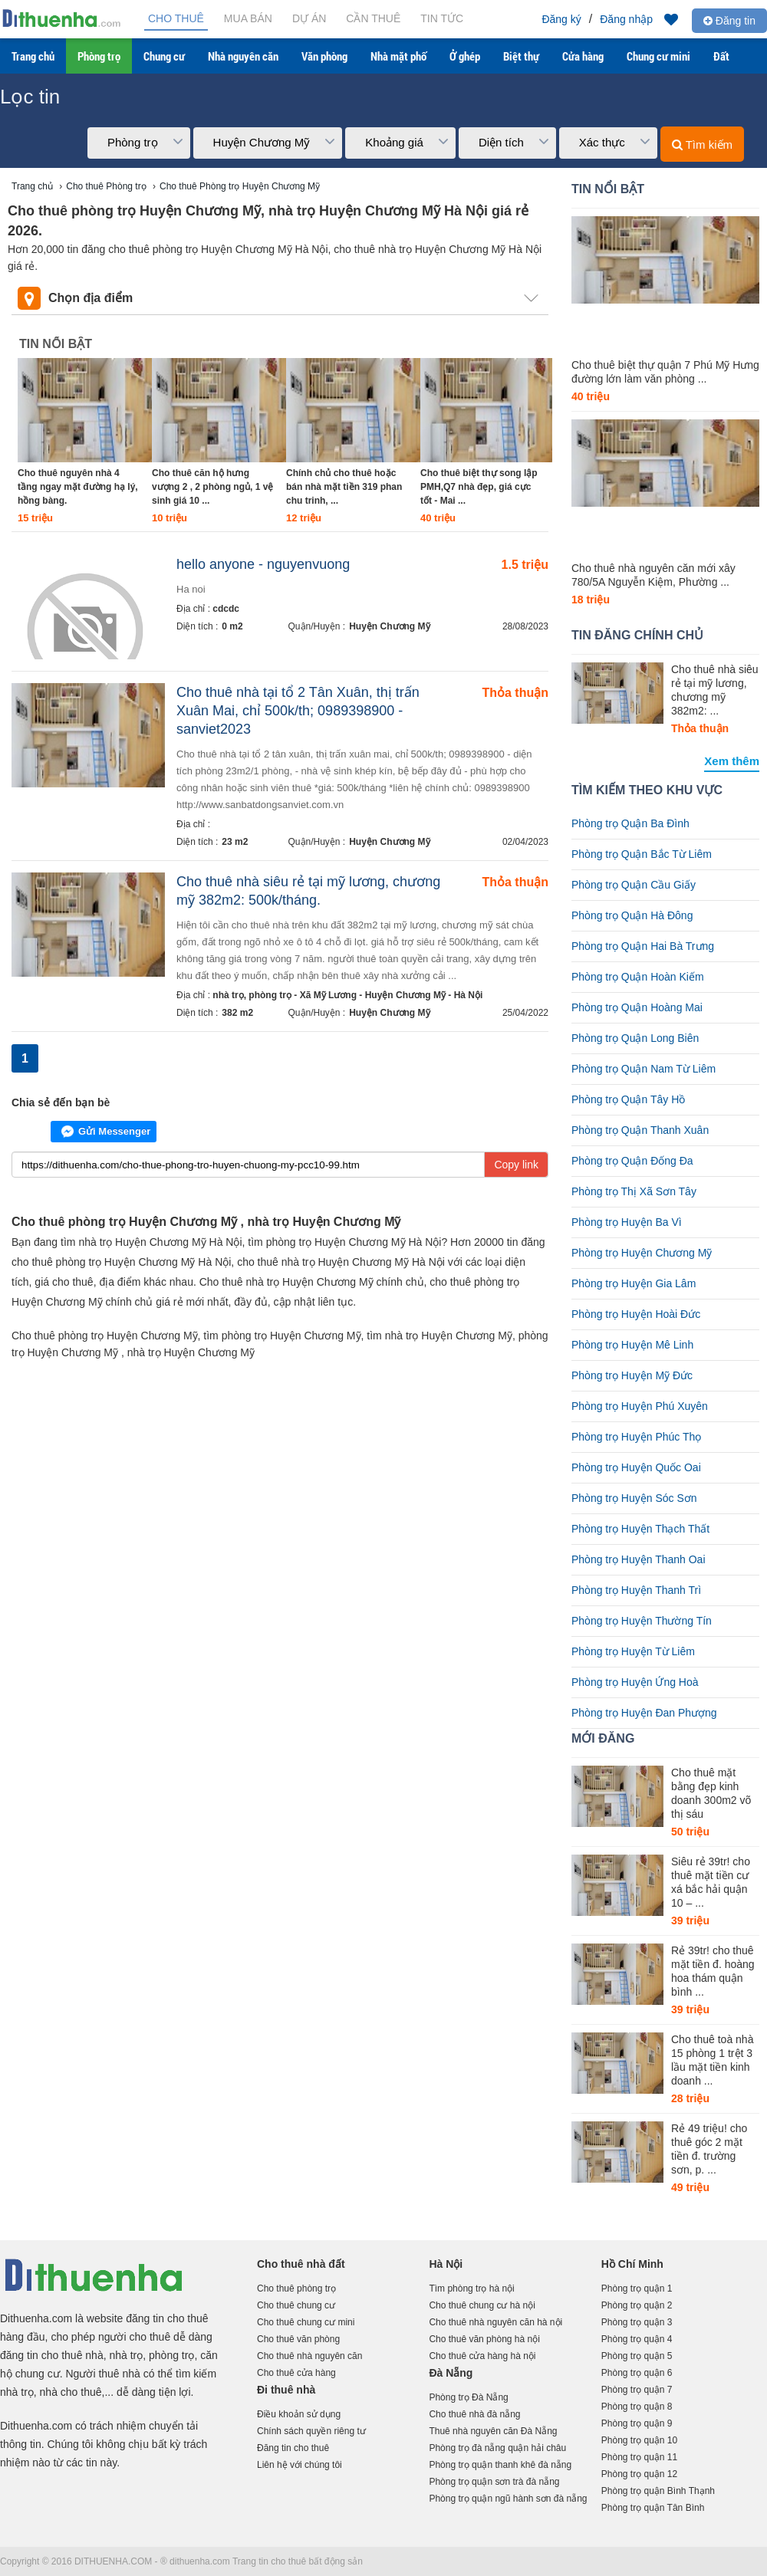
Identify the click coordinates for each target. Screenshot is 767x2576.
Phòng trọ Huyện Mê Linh (632, 1345)
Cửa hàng (583, 56)
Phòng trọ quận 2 (637, 2305)
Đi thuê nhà (286, 2390)
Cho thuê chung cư (296, 2305)
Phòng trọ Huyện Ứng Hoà (635, 1682)
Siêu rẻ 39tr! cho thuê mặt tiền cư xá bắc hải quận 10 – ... (710, 1882)
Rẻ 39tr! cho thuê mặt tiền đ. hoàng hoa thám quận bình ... (713, 1971)
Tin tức (441, 18)
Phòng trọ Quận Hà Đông (632, 915)
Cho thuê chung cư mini (305, 2322)
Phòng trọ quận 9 (637, 2423)
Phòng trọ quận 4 (637, 2339)
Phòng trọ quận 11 (639, 2457)
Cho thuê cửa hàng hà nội (482, 2356)
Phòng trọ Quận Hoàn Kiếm (637, 977)
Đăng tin (729, 21)
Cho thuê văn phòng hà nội (484, 2339)
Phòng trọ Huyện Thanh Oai (638, 1559)
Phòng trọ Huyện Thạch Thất (640, 1529)
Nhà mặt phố (398, 56)
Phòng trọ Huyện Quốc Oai (636, 1467)
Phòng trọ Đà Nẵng (468, 2397)
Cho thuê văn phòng (298, 2339)
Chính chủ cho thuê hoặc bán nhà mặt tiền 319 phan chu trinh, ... (344, 487)
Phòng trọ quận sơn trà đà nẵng (494, 2481)
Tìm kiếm (702, 144)
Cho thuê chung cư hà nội (482, 2305)
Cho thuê (176, 18)
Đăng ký (561, 19)
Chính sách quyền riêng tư (311, 2431)
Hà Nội (446, 2264)
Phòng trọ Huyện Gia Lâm (633, 1283)
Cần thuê (373, 18)
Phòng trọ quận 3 (637, 2322)
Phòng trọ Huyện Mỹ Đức (632, 1375)
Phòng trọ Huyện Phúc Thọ (636, 1437)
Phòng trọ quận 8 (637, 2406)
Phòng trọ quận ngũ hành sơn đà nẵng (508, 2498)
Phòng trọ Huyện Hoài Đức (635, 1314)
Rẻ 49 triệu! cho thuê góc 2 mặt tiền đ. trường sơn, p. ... (709, 2149)
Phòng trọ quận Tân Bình (653, 2507)
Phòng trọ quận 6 (637, 2372)
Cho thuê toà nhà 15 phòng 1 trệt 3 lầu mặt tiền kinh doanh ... (712, 2060)
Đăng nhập (626, 19)
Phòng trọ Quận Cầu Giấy (633, 885)
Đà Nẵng (450, 2373)
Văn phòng (324, 56)
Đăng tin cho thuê (293, 2448)
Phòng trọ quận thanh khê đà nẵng (500, 2464)
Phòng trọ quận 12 (639, 2474)
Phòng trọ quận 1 (637, 2288)
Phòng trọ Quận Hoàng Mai (637, 1007)
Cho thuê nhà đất (301, 2264)
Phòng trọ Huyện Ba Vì (626, 1222)
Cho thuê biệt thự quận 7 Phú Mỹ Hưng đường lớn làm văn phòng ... (665, 372)
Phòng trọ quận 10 (639, 2440)
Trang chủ (33, 56)
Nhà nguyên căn (243, 56)
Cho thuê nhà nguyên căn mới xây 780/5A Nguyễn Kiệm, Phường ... (653, 575)
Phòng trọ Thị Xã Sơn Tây (633, 1191)
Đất (721, 56)
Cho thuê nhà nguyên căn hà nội (495, 2322)
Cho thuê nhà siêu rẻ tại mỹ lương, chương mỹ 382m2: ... (715, 690)
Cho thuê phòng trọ (296, 2288)
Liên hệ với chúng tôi (299, 2464)
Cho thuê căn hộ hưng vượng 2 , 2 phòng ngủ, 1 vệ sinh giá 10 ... (212, 487)
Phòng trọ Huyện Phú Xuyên (639, 1406)
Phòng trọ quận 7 (637, 2389)
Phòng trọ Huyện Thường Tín (641, 1621)
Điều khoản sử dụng (299, 2414)
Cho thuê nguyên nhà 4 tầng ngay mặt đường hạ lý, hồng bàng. (78, 487)
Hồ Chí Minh (632, 2264)
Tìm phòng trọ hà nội (471, 2288)
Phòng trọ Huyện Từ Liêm (633, 1651)
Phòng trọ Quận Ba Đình (630, 823)
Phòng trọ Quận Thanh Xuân (640, 1130)
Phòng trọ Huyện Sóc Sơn (634, 1498)
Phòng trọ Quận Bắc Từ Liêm (641, 854)
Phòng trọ (98, 56)
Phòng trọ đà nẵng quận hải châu (497, 2448)
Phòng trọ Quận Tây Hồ (628, 1099)
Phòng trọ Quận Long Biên (635, 1038)
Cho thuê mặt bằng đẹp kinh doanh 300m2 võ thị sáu (711, 1793)
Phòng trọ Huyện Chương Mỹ (641, 1253)
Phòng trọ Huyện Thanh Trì (636, 1590)
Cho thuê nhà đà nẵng (474, 2414)
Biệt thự (521, 56)
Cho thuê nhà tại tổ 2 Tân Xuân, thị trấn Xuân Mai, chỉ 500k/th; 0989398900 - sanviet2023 (298, 711)
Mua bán (248, 18)
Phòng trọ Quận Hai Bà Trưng (642, 946)
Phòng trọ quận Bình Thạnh (658, 2491)
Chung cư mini (658, 56)
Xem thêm (731, 760)
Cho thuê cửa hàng (296, 2372)
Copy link (516, 1164)
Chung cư (164, 56)
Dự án (309, 18)
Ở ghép (464, 56)
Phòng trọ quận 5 (637, 2356)
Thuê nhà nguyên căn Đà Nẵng (493, 2431)
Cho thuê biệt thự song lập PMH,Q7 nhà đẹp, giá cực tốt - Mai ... (479, 487)
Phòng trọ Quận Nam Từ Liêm (643, 1069)
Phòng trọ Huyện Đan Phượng (644, 1713)
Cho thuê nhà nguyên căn (309, 2356)
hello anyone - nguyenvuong (263, 564)
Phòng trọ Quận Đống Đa (632, 1161)
